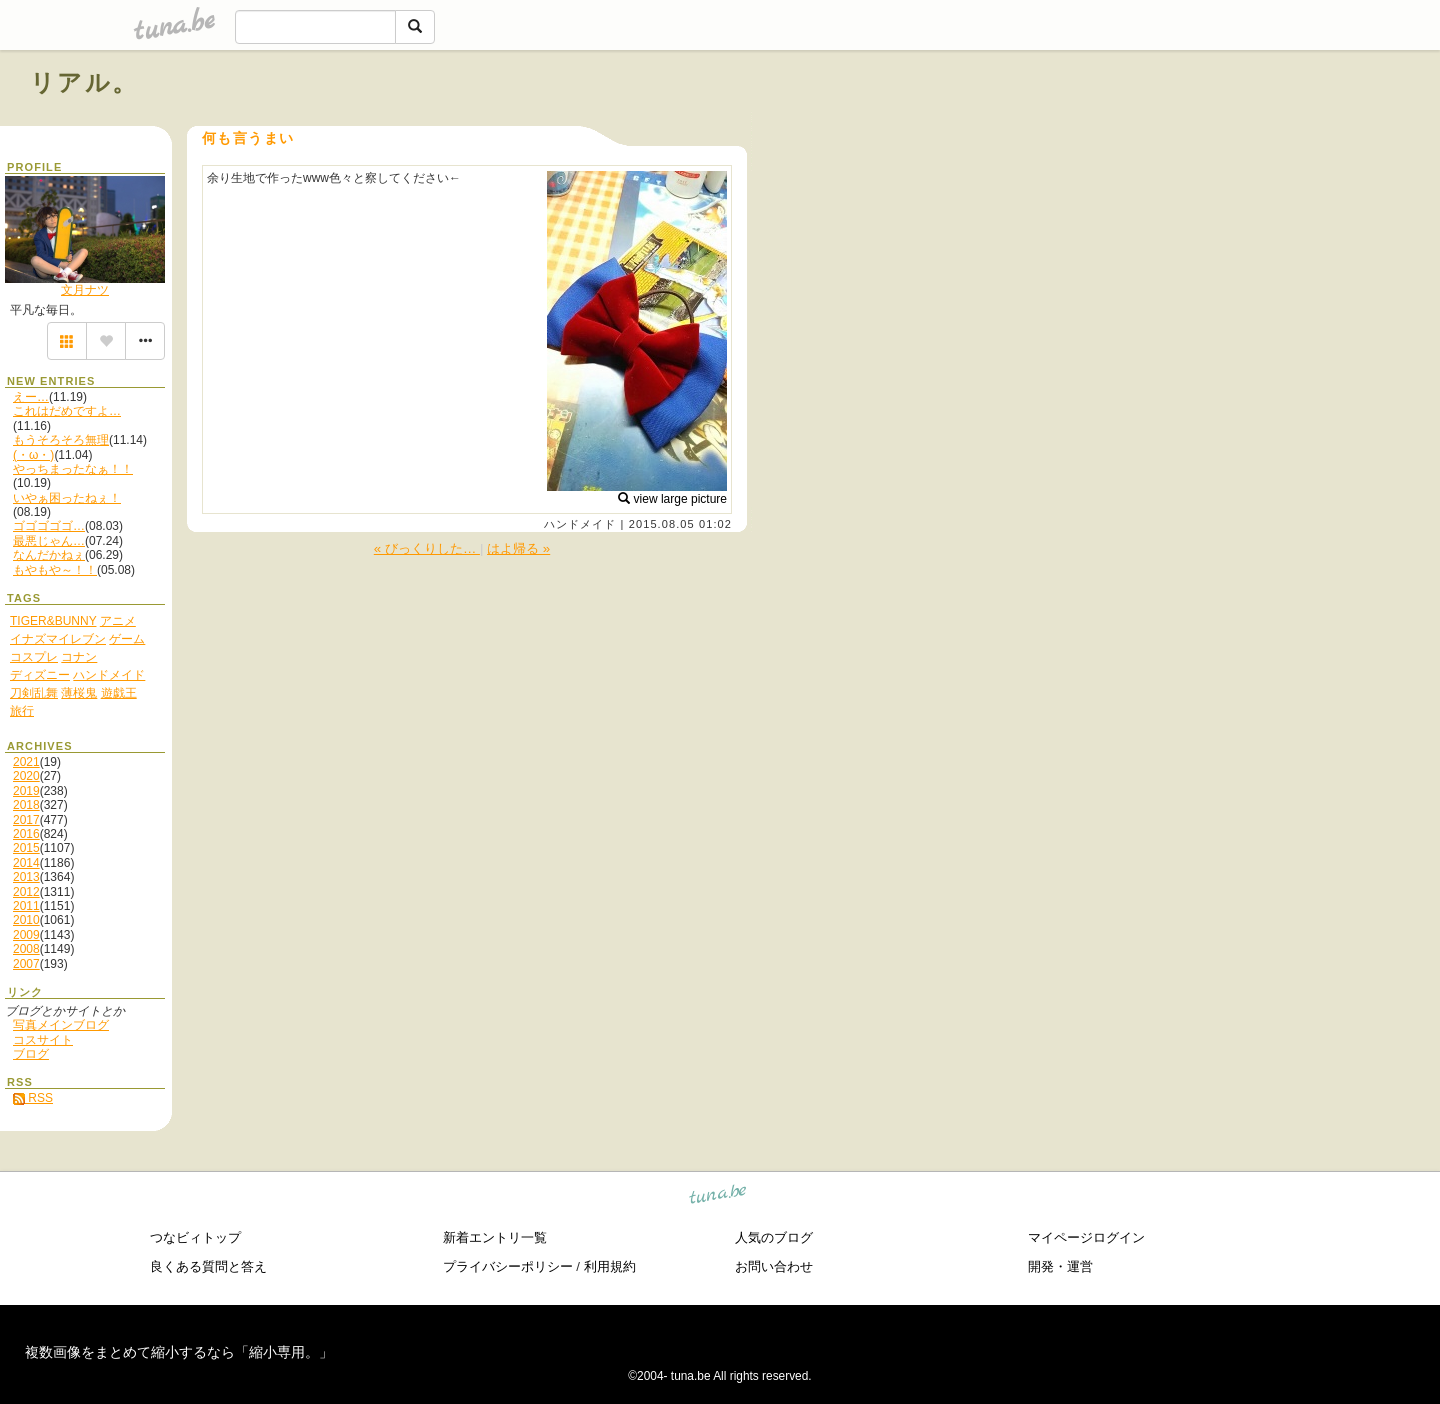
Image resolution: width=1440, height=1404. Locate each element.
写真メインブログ (61, 1025)
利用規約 (610, 1266)
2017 (26, 820)
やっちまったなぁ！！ (73, 469)
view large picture (672, 499)
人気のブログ (774, 1237)
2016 (26, 834)
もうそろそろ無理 (61, 440)
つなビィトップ (195, 1237)
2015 (26, 848)
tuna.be (718, 1196)
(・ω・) (33, 455)
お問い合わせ (774, 1266)
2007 (26, 964)
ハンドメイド (580, 524)
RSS (33, 1098)
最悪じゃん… (49, 541)
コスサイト (43, 1040)
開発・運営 (1060, 1266)
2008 (26, 949)
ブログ (31, 1054)
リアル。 (84, 82)
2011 (26, 906)
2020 (26, 776)
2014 (26, 863)
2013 (26, 877)
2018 (26, 805)
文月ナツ (85, 290)
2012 (26, 892)
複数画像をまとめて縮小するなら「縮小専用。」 (179, 1352)
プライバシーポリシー (508, 1266)
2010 (26, 920)
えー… (31, 397)
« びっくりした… (427, 548)
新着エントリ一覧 (495, 1237)
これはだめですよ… (67, 411)
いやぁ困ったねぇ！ (67, 498)
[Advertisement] (1182, 128)
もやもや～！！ (55, 570)
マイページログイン (1086, 1237)
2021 (26, 762)
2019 (26, 791)
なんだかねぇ (49, 555)
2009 (26, 935)
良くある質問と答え (208, 1266)
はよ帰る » (518, 548)
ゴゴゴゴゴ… (49, 526)
